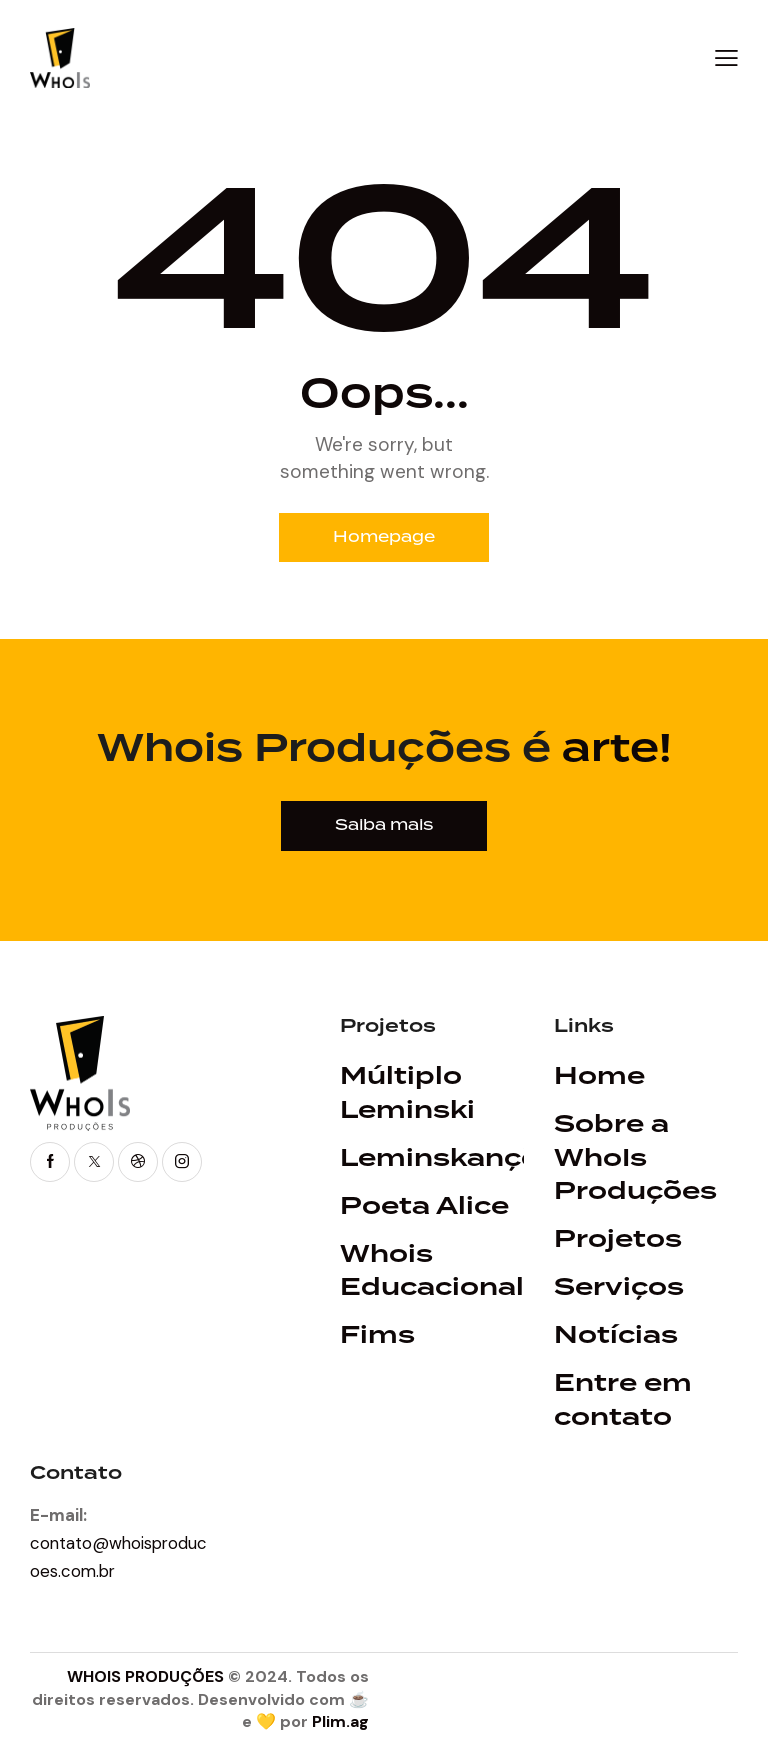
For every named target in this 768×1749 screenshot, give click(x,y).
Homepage (384, 538)
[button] (726, 57)
